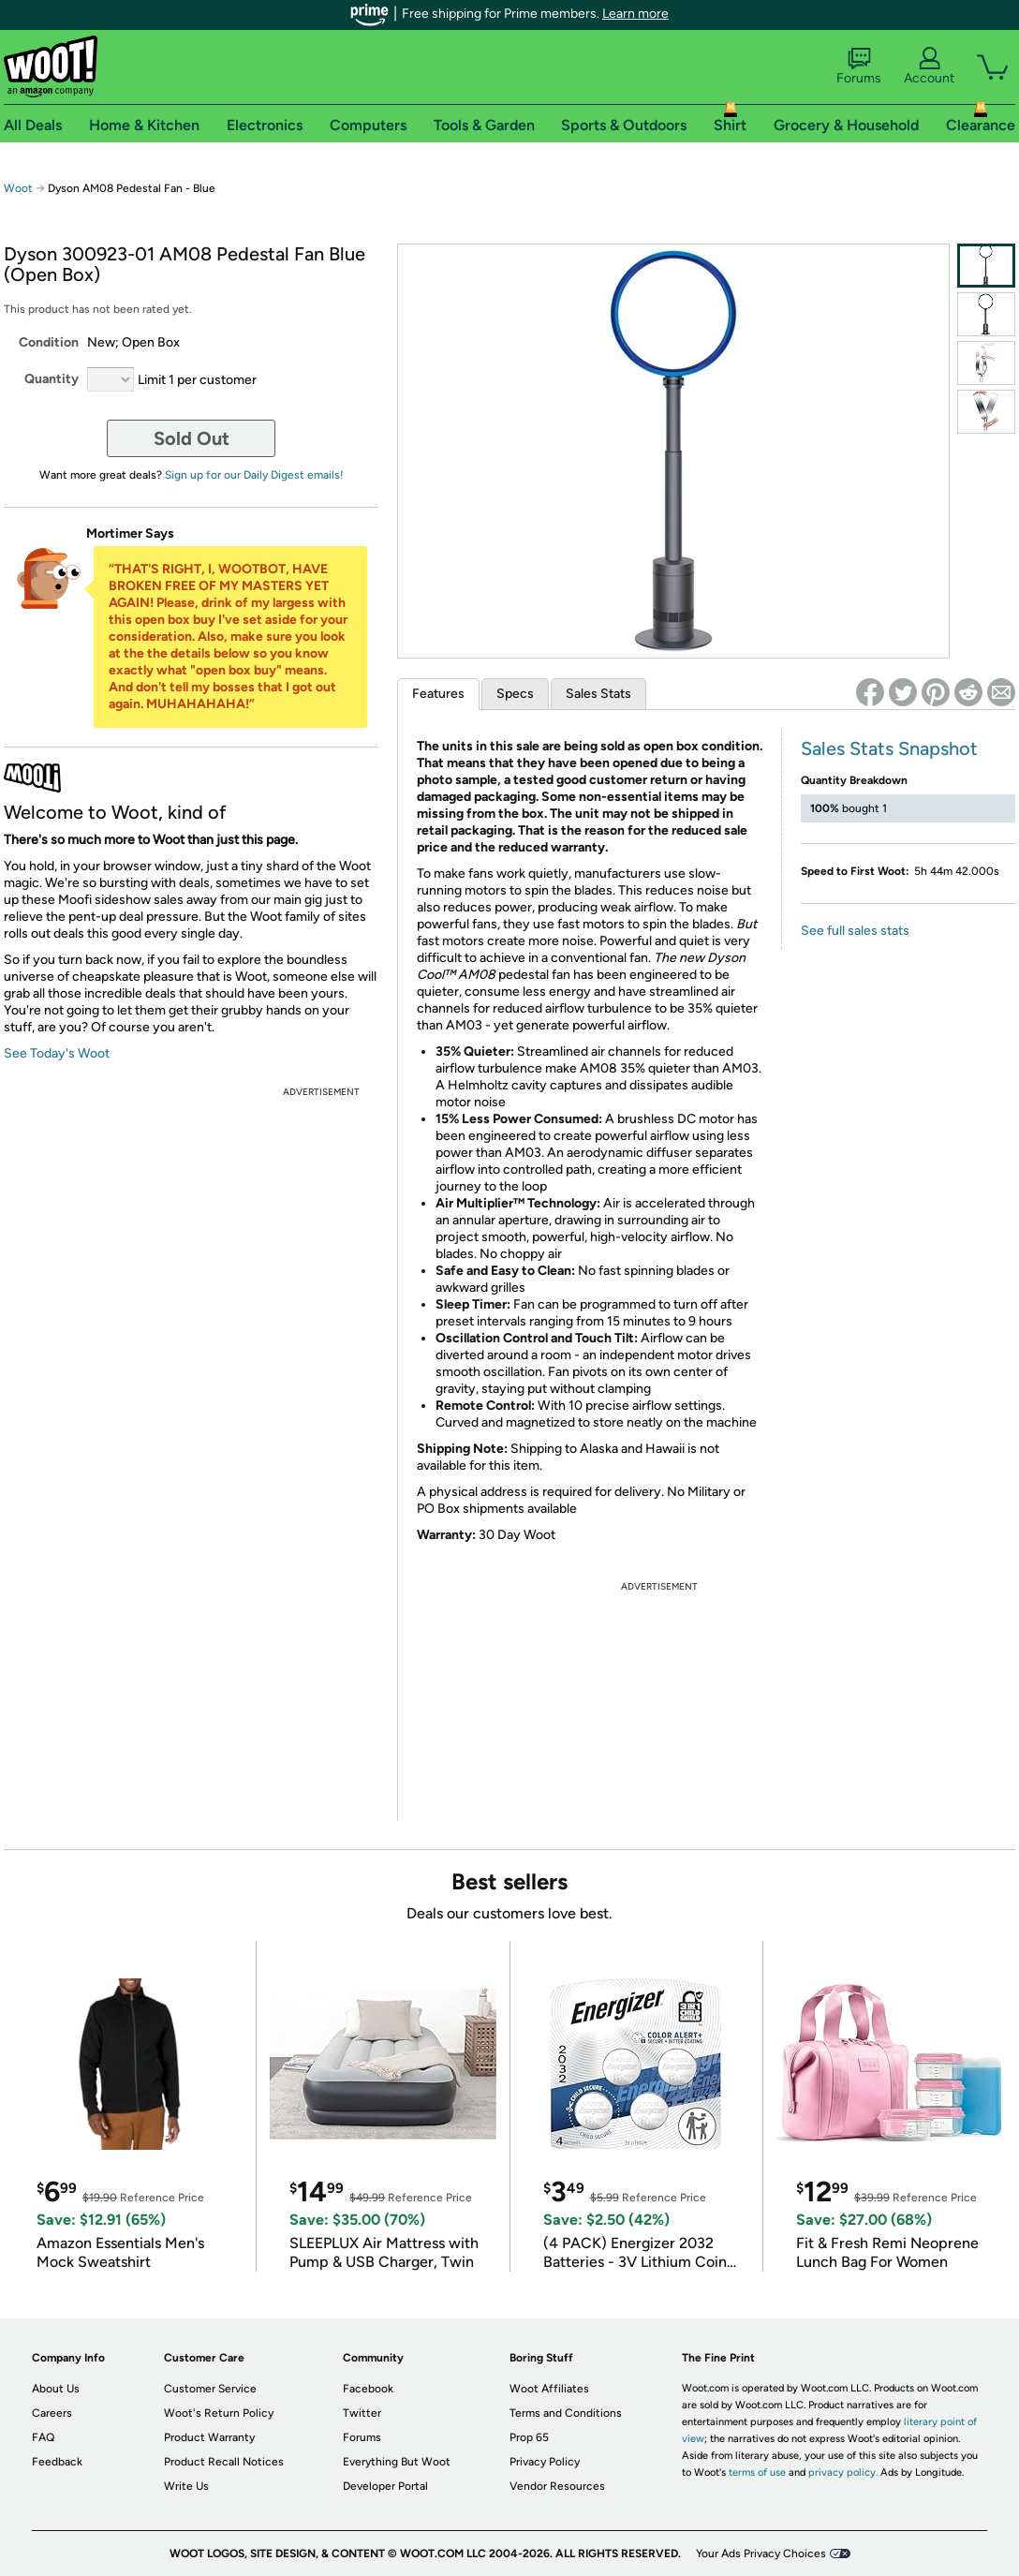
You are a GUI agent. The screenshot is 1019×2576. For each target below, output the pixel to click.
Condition (49, 342)
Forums (858, 66)
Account (929, 66)
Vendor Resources (557, 2486)
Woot (18, 188)
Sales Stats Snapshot (889, 748)
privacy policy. (843, 2472)
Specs (515, 694)
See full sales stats (855, 931)
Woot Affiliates (549, 2388)
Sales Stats (598, 694)
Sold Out (191, 438)
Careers (52, 2413)
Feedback (57, 2461)
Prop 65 (529, 2437)
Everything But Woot (396, 2461)
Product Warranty (209, 2437)
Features (438, 694)
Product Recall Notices (224, 2461)
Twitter (362, 2413)
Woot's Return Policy (218, 2413)
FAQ (43, 2437)
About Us (56, 2388)
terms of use (757, 2472)
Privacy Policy (545, 2461)
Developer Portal (385, 2486)
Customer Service (210, 2388)
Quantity (51, 379)
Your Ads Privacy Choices (761, 2553)
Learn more (635, 14)
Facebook (368, 2388)
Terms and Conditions (566, 2413)
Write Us (186, 2486)
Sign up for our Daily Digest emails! (254, 474)
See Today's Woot (57, 1053)
